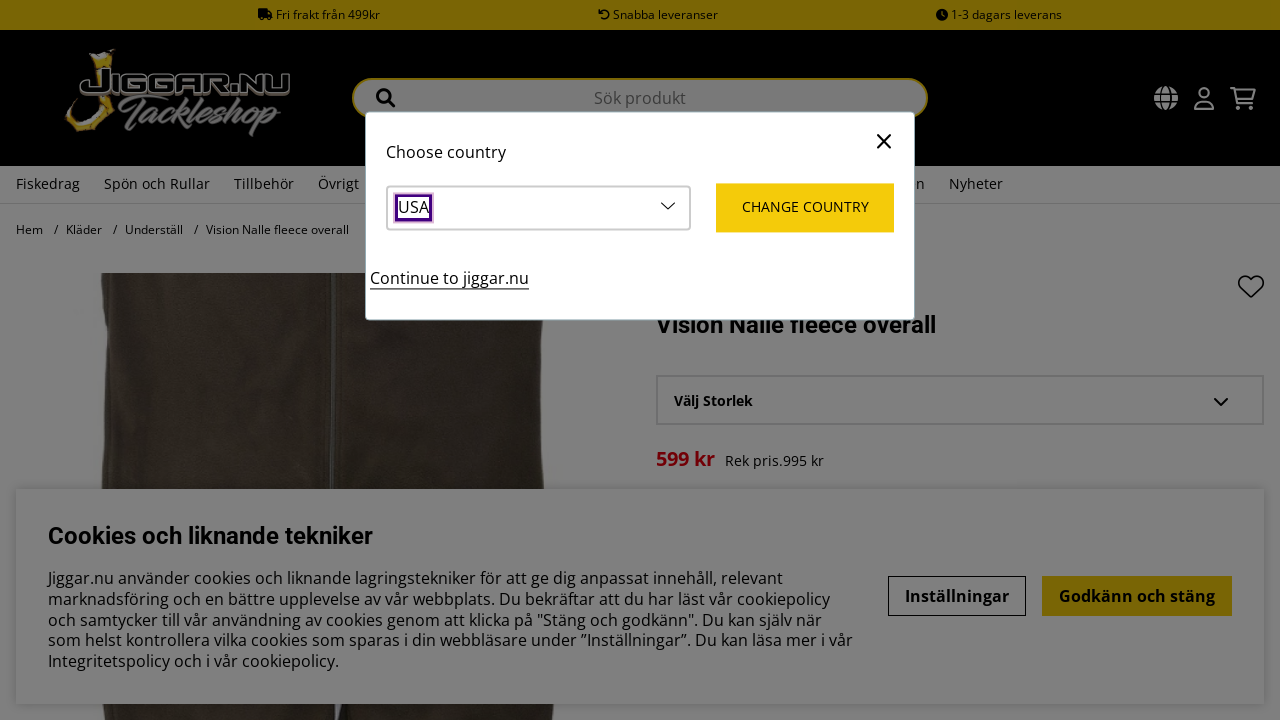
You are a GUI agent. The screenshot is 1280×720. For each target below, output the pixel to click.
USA (413, 208)
